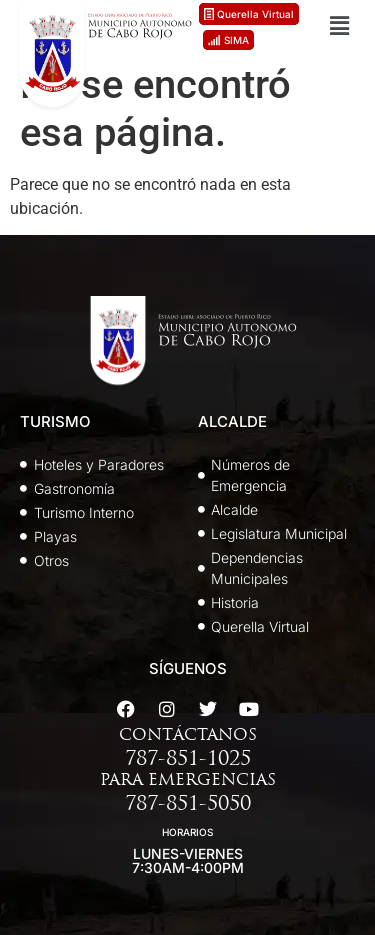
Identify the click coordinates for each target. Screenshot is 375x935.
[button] (339, 26)
